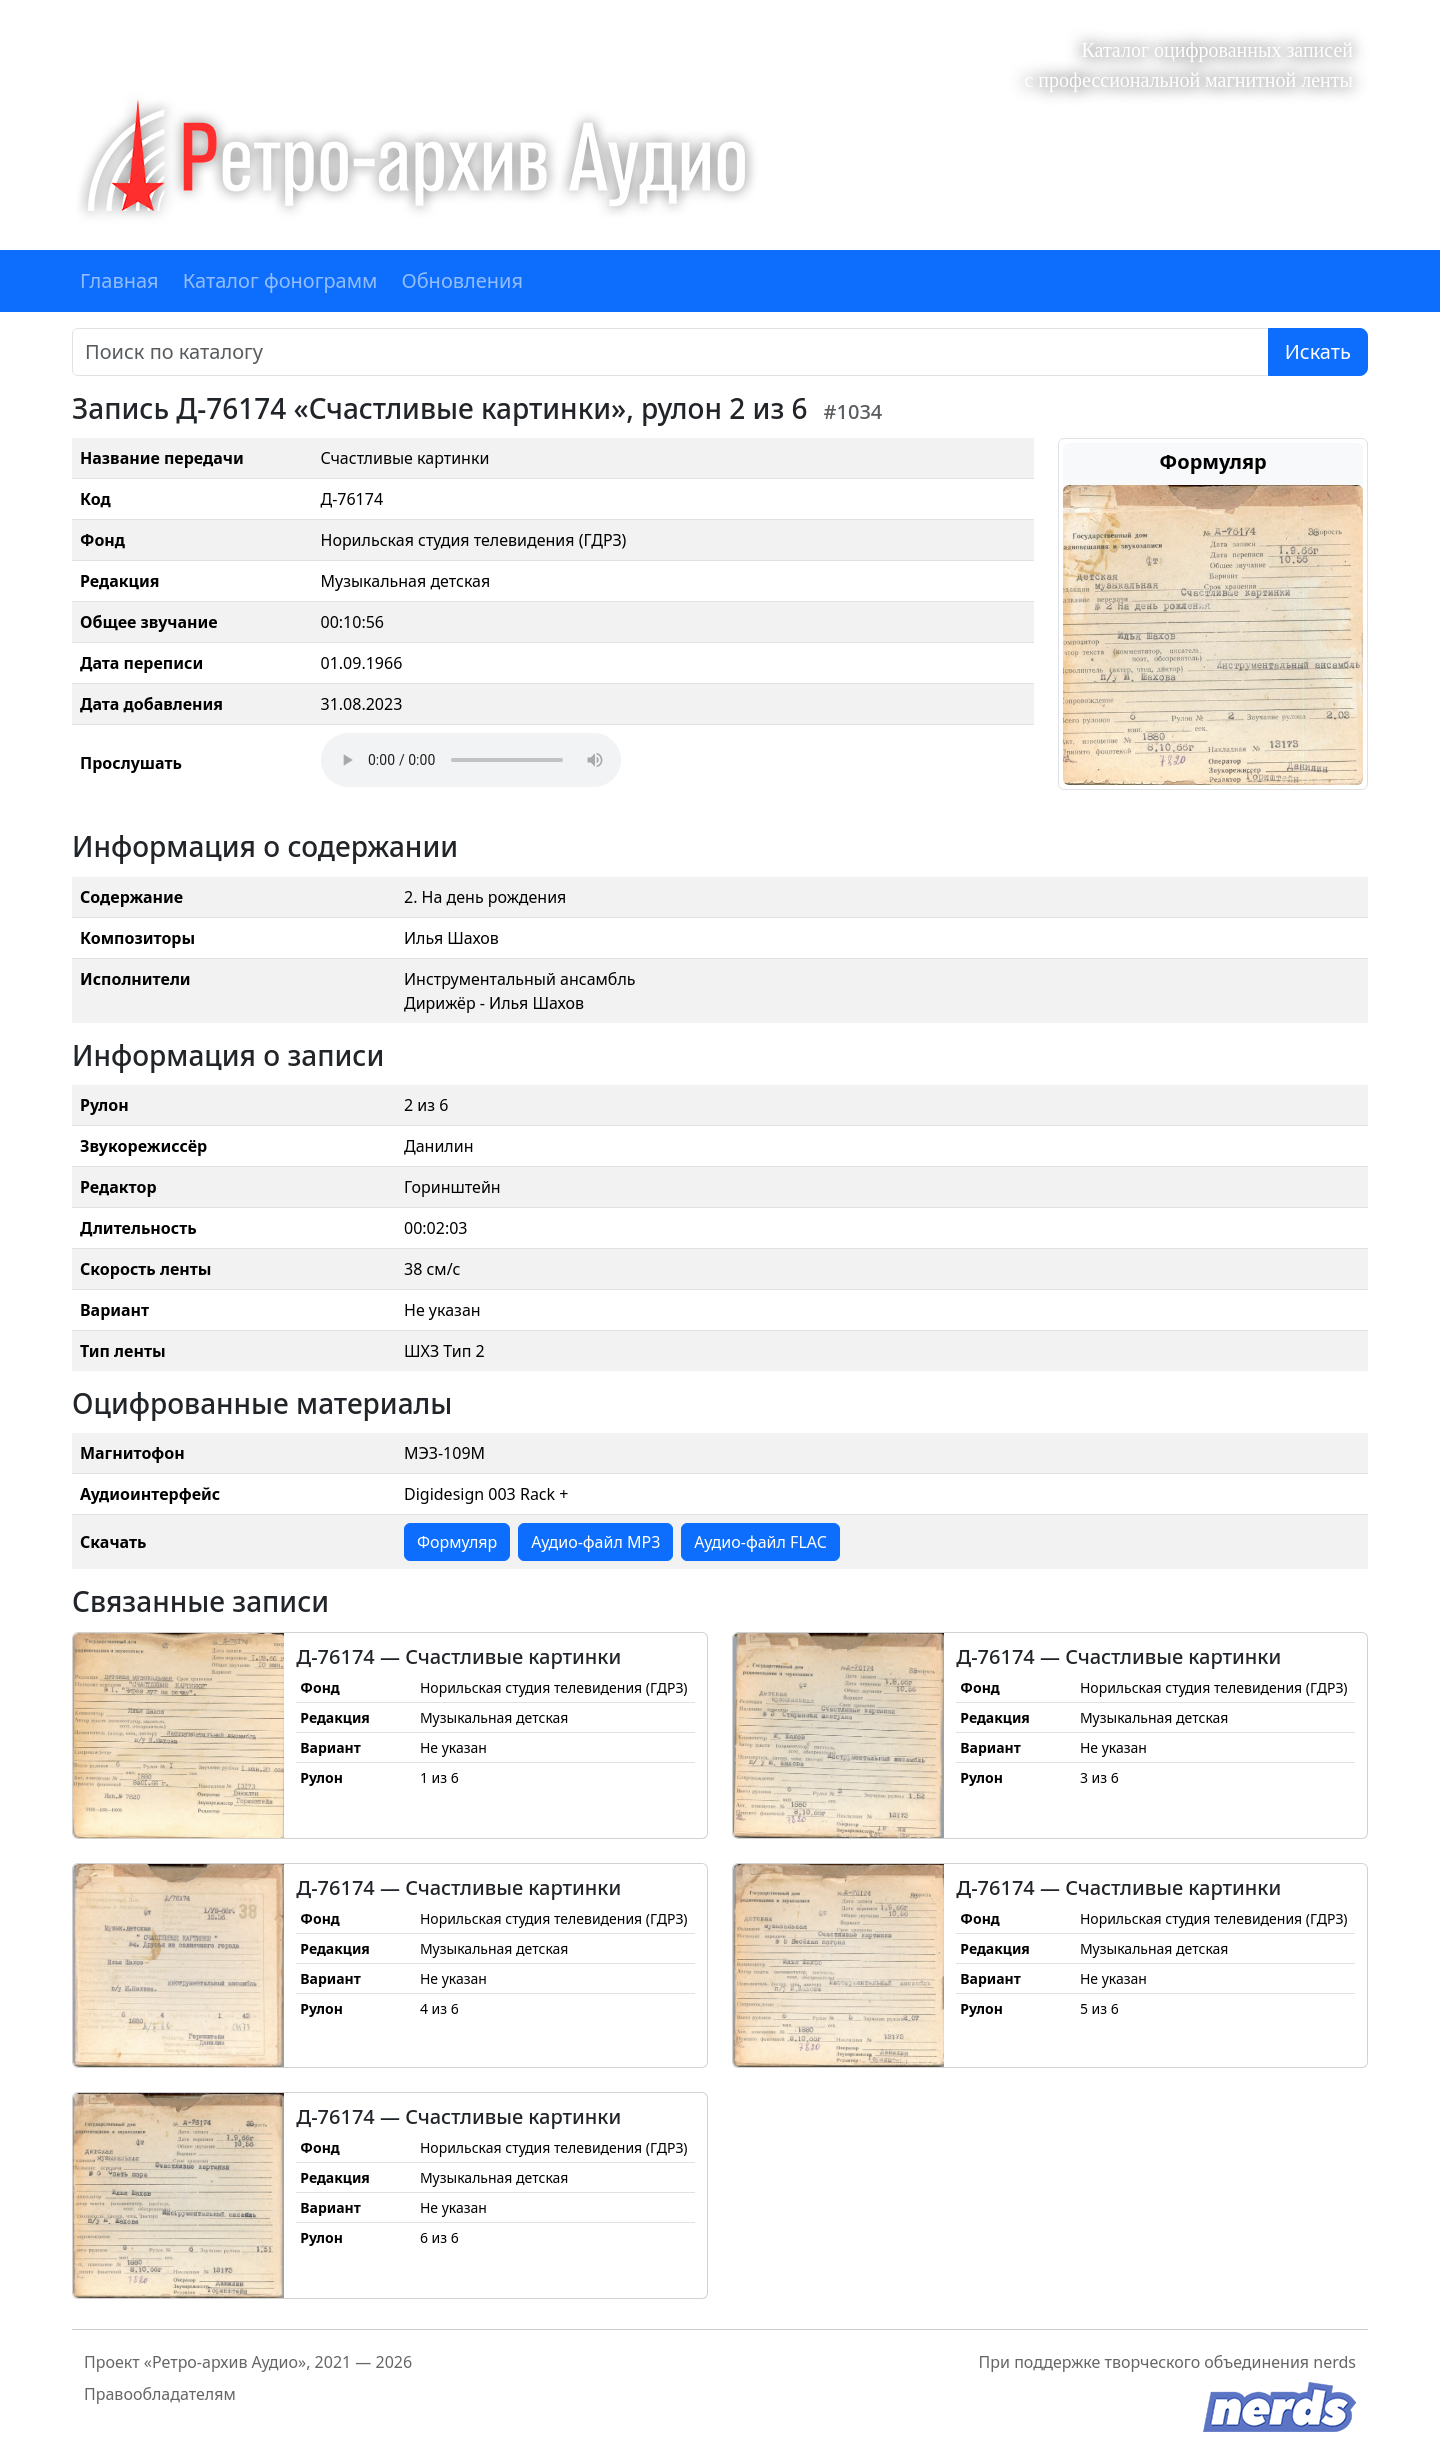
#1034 (853, 411)
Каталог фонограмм (280, 280)
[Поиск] (670, 352)
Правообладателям (160, 2394)
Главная (119, 280)
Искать (1318, 351)
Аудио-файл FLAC (760, 1542)
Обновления (462, 280)
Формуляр (457, 1542)
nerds (1334, 2362)
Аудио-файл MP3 (595, 1542)
